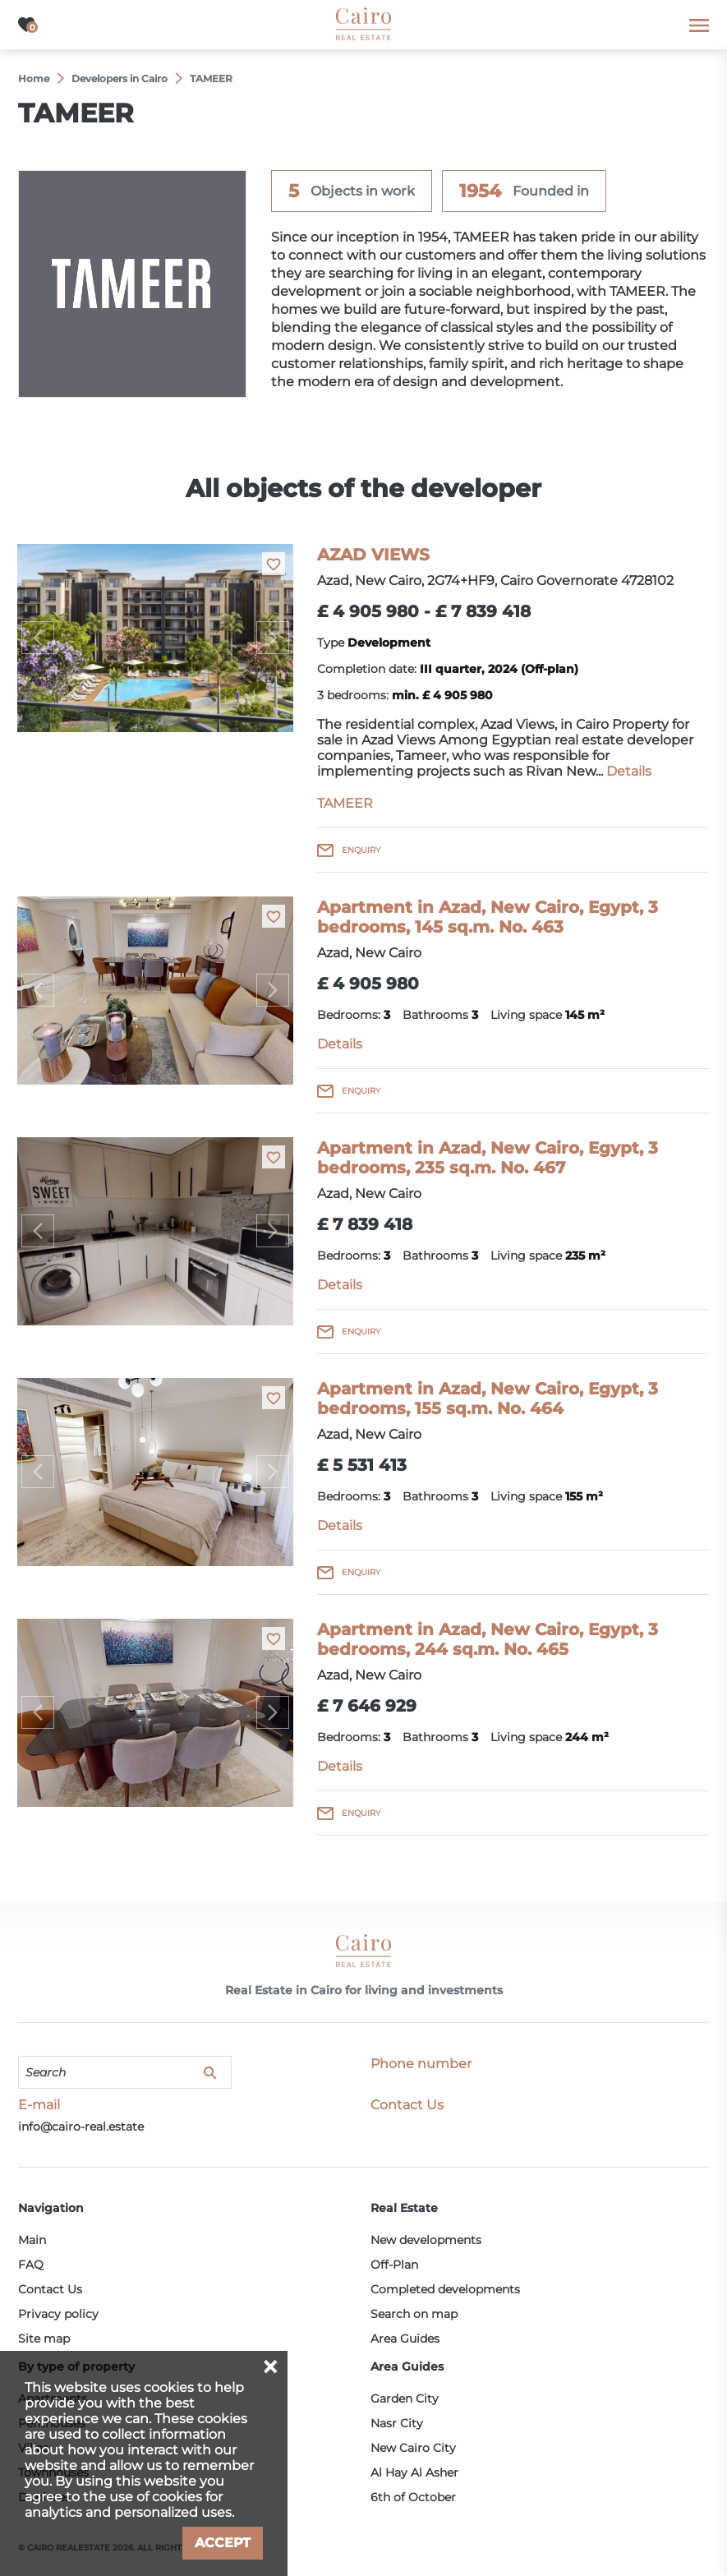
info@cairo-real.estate (81, 2126)
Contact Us (50, 2289)
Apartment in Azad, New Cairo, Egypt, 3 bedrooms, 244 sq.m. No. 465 (487, 1639)
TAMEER (345, 803)
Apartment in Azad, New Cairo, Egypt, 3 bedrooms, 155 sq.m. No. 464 (487, 1398)
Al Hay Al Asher (414, 2472)
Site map (44, 2338)
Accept (223, 2543)
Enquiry (361, 850)
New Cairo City (413, 2447)
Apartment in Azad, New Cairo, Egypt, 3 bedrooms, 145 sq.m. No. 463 (487, 917)
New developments (425, 2240)
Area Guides (404, 2338)
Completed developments (445, 2289)
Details (628, 771)
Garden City (404, 2398)
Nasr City (396, 2423)
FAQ (31, 2264)
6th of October (413, 2497)
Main (32, 2240)
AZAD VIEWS (373, 555)
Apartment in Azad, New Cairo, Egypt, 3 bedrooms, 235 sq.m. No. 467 (487, 1157)
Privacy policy (58, 2313)
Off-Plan (394, 2264)
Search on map (414, 2313)
